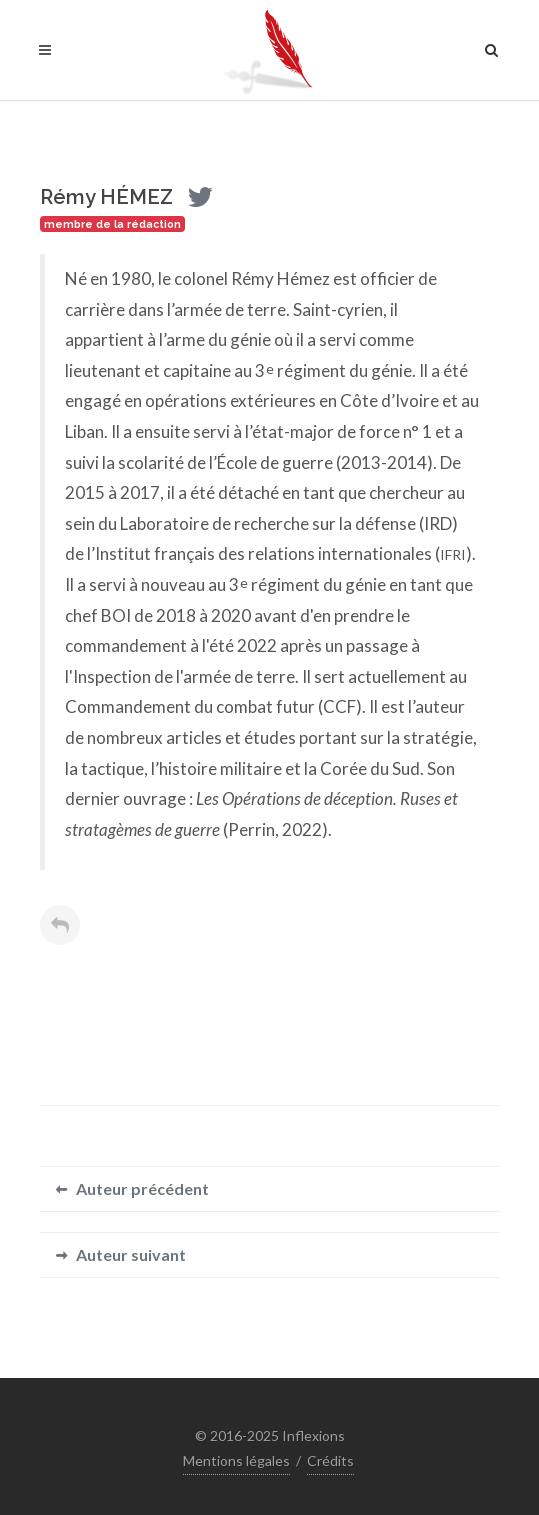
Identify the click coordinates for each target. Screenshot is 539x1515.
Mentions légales (236, 1460)
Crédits (330, 1460)
